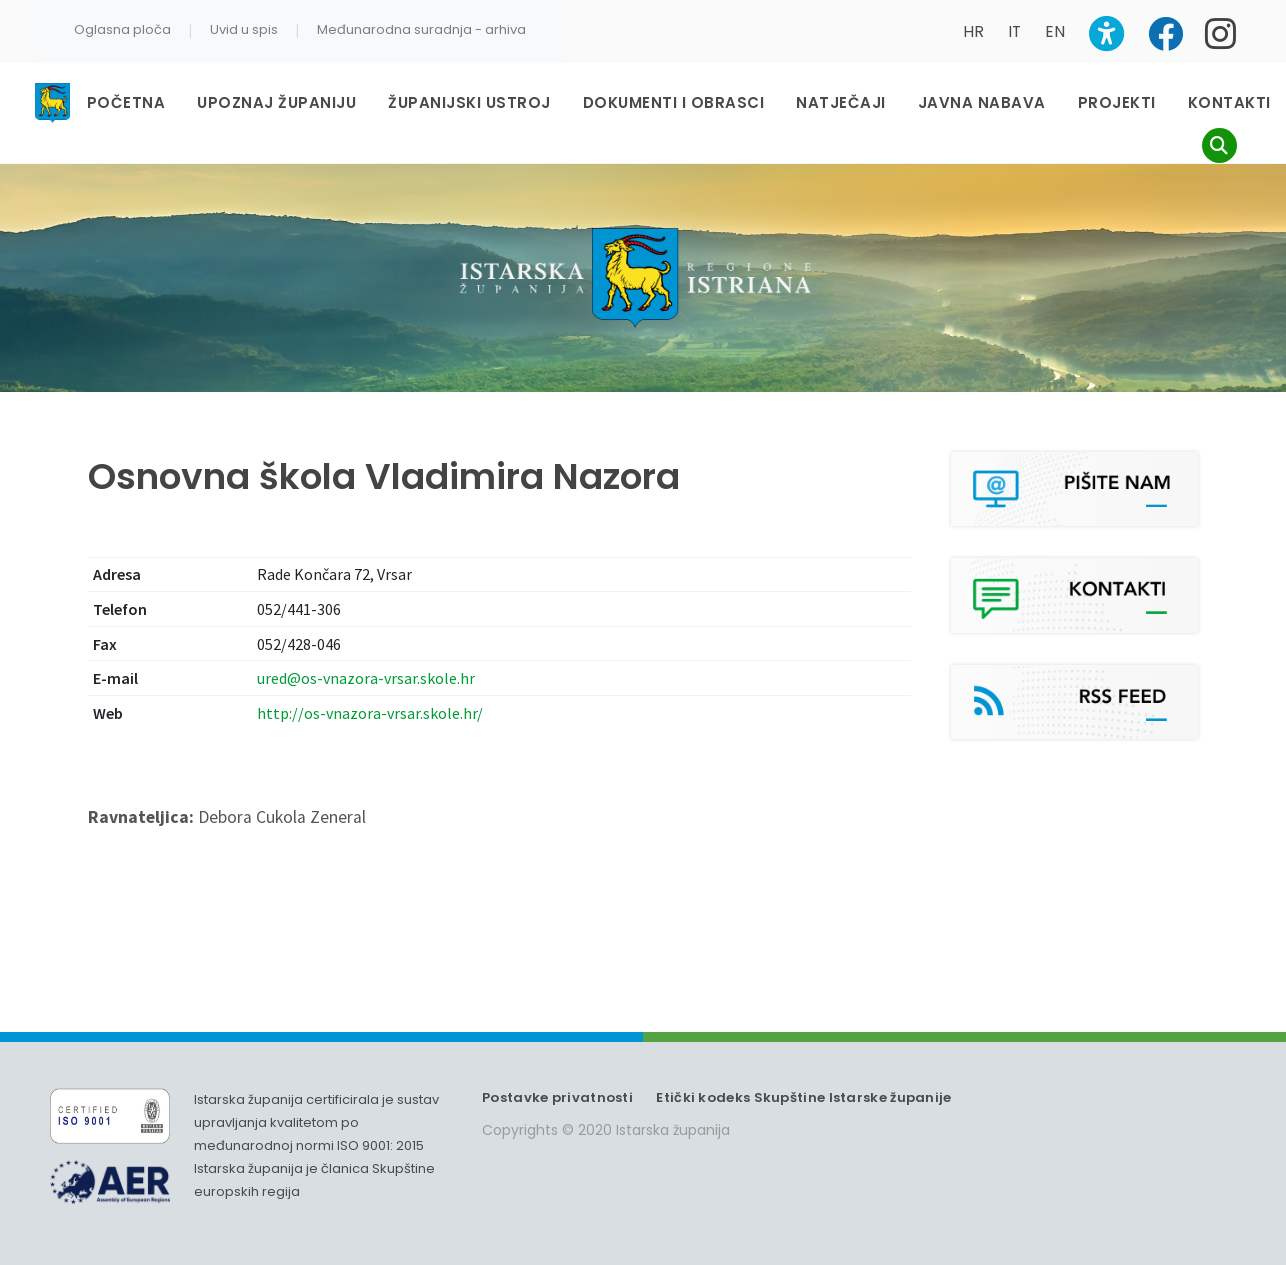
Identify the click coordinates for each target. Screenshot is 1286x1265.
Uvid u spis (244, 29)
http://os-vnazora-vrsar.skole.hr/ (370, 713)
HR (973, 31)
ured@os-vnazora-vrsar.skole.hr (366, 678)
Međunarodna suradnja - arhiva (421, 29)
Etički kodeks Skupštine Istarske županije (803, 1097)
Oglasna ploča (122, 29)
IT (1014, 31)
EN (1055, 31)
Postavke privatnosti (557, 1097)
